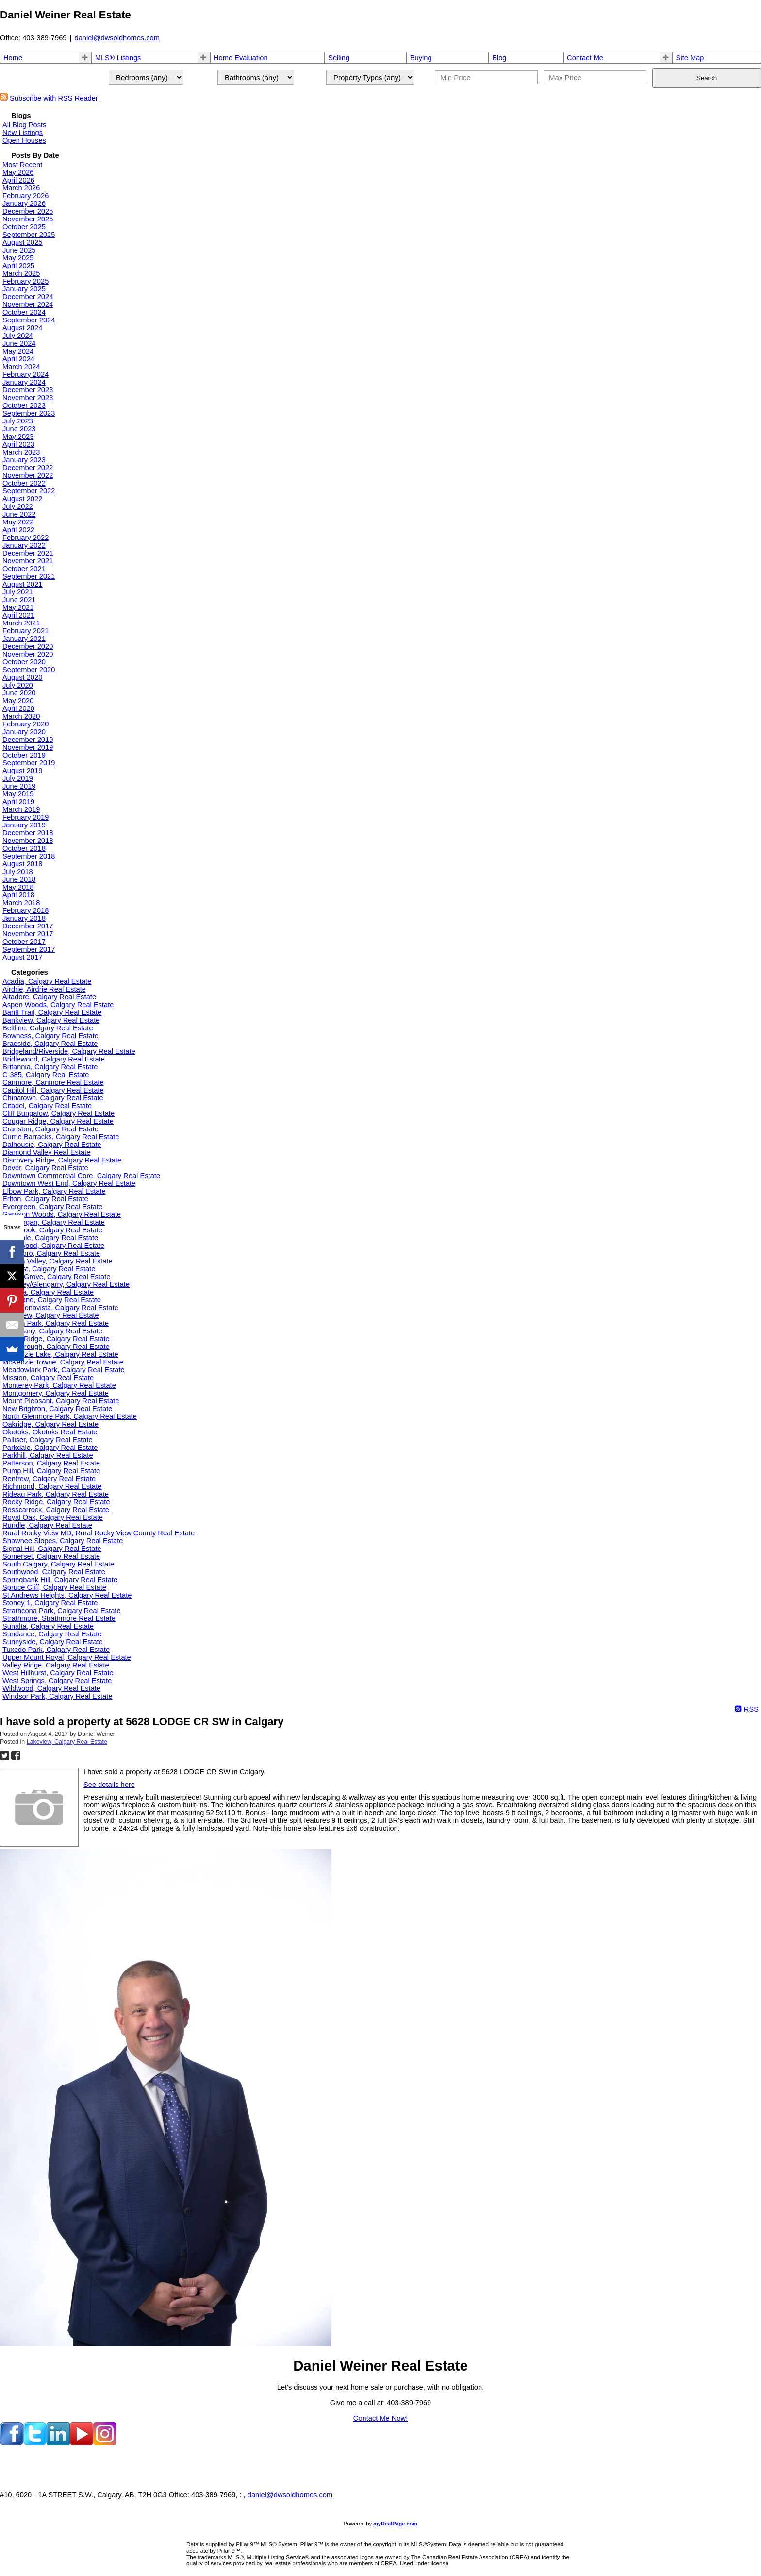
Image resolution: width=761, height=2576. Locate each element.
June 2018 (18, 879)
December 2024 (27, 297)
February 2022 (25, 537)
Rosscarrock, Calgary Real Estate (55, 1510)
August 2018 (22, 864)
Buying (421, 58)
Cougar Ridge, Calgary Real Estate (58, 1121)
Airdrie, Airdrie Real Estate (44, 989)
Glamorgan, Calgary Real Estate (53, 1222)
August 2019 (22, 770)
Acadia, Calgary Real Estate (46, 981)
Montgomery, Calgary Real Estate (55, 1393)
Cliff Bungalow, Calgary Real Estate (58, 1113)
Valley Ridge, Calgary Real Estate (55, 1665)
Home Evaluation (241, 58)
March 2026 (21, 188)
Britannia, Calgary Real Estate (50, 1067)
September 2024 (28, 320)
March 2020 (21, 716)
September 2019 (28, 763)
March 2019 (21, 809)
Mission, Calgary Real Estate (48, 1377)
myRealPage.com (395, 2523)
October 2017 (24, 941)
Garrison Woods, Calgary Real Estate (61, 1214)
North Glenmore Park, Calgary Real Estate (69, 1416)
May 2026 (17, 172)
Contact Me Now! (380, 2418)
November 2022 (27, 475)
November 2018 (27, 840)
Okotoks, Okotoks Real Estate (50, 1432)
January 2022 (24, 545)
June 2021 (18, 600)
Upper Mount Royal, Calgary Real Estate (66, 1657)
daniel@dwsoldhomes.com (117, 38)
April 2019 (18, 802)
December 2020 (27, 646)
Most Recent (22, 164)
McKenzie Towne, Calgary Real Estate (62, 1362)
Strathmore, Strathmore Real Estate (59, 1618)
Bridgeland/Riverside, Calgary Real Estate (68, 1051)
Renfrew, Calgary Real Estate (49, 1478)
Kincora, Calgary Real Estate (48, 1292)
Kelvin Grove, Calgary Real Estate (56, 1276)
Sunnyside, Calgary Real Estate (52, 1642)
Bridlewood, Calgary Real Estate (53, 1059)
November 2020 (27, 654)
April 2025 (18, 265)
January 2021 (24, 638)
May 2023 (17, 436)
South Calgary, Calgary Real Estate (58, 1564)
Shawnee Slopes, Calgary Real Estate (62, 1541)
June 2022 (18, 514)
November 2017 (27, 934)
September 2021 (28, 576)
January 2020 (24, 732)
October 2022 (24, 483)
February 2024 (25, 374)
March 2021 (21, 623)
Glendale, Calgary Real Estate (50, 1238)
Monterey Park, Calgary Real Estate (59, 1385)
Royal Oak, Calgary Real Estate (52, 1517)
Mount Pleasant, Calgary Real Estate (60, 1401)
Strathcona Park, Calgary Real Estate (61, 1611)
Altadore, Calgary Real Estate (49, 997)
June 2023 (18, 429)
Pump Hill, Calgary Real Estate (51, 1471)
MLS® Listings (118, 58)
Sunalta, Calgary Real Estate (48, 1626)
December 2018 (27, 833)
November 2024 (27, 304)
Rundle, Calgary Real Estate (47, 1525)
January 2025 (24, 289)
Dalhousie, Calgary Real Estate (51, 1144)
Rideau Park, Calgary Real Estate (55, 1494)
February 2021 (25, 631)
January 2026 (24, 203)
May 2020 (17, 701)
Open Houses (24, 140)
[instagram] (104, 2443)
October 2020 (24, 662)
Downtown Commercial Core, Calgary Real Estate (81, 1175)
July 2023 (17, 421)
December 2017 (27, 926)
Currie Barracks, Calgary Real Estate (60, 1137)
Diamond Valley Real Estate (46, 1152)
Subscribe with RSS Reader (49, 98)
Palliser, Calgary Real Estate (47, 1440)
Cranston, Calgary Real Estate (50, 1129)
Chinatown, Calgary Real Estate (52, 1098)
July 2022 (17, 506)
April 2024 (18, 359)
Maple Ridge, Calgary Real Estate (56, 1339)
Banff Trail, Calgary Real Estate (51, 1012)
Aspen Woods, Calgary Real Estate (58, 1005)
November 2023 (27, 398)
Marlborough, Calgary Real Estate (56, 1346)
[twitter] (35, 2443)
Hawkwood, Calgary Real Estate (53, 1245)
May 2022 (17, 522)
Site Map (690, 58)
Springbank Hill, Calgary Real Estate (59, 1579)
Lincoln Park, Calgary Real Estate (55, 1323)
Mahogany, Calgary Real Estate (52, 1331)
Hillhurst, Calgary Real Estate (48, 1269)
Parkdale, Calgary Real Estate (50, 1447)
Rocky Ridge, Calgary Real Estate (56, 1502)
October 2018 (24, 848)
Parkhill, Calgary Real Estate (47, 1455)
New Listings (22, 132)
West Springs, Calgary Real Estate (57, 1680)
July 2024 (17, 335)
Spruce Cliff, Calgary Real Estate (54, 1587)
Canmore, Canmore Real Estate (53, 1082)
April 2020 (18, 708)
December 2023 (27, 390)
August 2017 (22, 957)
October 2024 (24, 312)
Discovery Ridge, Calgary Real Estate (61, 1160)
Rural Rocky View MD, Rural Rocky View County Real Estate (98, 1533)
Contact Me (585, 58)
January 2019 (24, 825)
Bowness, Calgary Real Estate (50, 1036)
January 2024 (24, 382)
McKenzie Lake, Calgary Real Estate (60, 1354)
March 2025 (21, 273)
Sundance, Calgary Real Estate (52, 1634)
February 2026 (25, 196)
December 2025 (27, 211)
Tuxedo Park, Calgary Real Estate (56, 1649)
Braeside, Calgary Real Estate (50, 1043)
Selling (338, 58)
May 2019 (17, 794)
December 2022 (27, 467)
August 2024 (22, 328)
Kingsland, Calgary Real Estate (51, 1300)
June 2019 (18, 786)
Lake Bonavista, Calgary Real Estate (60, 1308)
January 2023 (24, 460)
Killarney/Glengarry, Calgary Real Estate (66, 1284)
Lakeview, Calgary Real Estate (50, 1315)
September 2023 (28, 413)
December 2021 (27, 553)
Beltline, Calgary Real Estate (47, 1028)
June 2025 (18, 250)
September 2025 (28, 234)
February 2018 (25, 910)
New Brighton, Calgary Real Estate (57, 1409)
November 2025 (27, 219)
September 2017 (28, 949)
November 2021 (27, 561)
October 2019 (24, 755)
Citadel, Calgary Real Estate (47, 1106)
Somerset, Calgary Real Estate (51, 1556)
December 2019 (27, 739)
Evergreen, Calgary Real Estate (52, 1207)
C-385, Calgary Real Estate (45, 1074)
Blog (499, 58)
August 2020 (22, 677)
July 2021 (17, 592)
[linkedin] (58, 2443)
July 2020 (17, 685)
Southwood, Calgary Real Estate (53, 1572)
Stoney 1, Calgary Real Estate (50, 1603)
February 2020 (25, 724)
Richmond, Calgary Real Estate (51, 1486)
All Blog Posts (24, 125)
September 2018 (28, 856)
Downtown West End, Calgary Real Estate (68, 1183)
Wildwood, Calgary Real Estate (51, 1688)
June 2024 (18, 343)
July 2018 (17, 872)
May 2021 (17, 607)
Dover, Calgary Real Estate (45, 1168)
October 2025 (24, 227)
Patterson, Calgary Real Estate (51, 1463)
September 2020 (28, 669)
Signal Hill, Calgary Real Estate (51, 1548)
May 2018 (17, 887)
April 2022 (18, 530)
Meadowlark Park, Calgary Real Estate (63, 1370)
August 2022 (22, 499)
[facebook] (11, 2443)
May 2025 (17, 258)
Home (12, 58)
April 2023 (18, 444)
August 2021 (22, 584)
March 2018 (21, 903)
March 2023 (21, 452)
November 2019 (27, 747)
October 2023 (24, 405)
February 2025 (25, 281)
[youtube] (81, 2443)
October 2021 (24, 568)
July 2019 (17, 778)
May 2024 (17, 351)
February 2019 (25, 817)
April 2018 (18, 895)
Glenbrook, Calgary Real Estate (52, 1230)
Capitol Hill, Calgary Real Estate (53, 1090)
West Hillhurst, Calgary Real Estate (58, 1673)
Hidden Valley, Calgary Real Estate (57, 1261)
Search (706, 78)
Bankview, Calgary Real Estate (50, 1020)
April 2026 (18, 180)
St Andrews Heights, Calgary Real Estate (67, 1595)
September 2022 (28, 491)
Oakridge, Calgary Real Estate (50, 1424)
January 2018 (24, 918)
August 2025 (22, 242)
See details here (109, 1784)
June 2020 (18, 693)
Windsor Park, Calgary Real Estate (57, 1696)
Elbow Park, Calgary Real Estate (54, 1191)
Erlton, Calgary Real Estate (45, 1199)
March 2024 (21, 366)
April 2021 (18, 615)
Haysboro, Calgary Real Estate (51, 1253)
